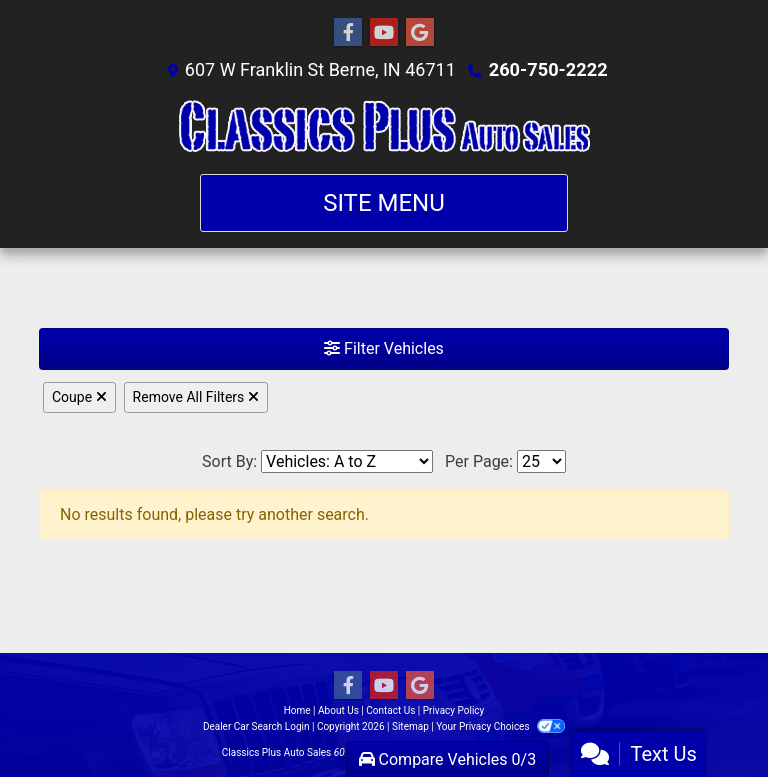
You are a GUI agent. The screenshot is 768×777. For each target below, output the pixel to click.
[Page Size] (541, 461)
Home (297, 710)
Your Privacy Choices (500, 726)
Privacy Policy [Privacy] (454, 710)
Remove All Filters (196, 397)
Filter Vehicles (384, 348)
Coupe (79, 397)
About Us (338, 710)
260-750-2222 (547, 69)
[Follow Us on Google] (420, 33)
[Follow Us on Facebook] (348, 33)
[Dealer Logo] (384, 128)
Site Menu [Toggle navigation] (384, 203)
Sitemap (410, 726)
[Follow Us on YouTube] (384, 33)
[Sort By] (347, 461)
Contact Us (390, 710)
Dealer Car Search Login (256, 726)
